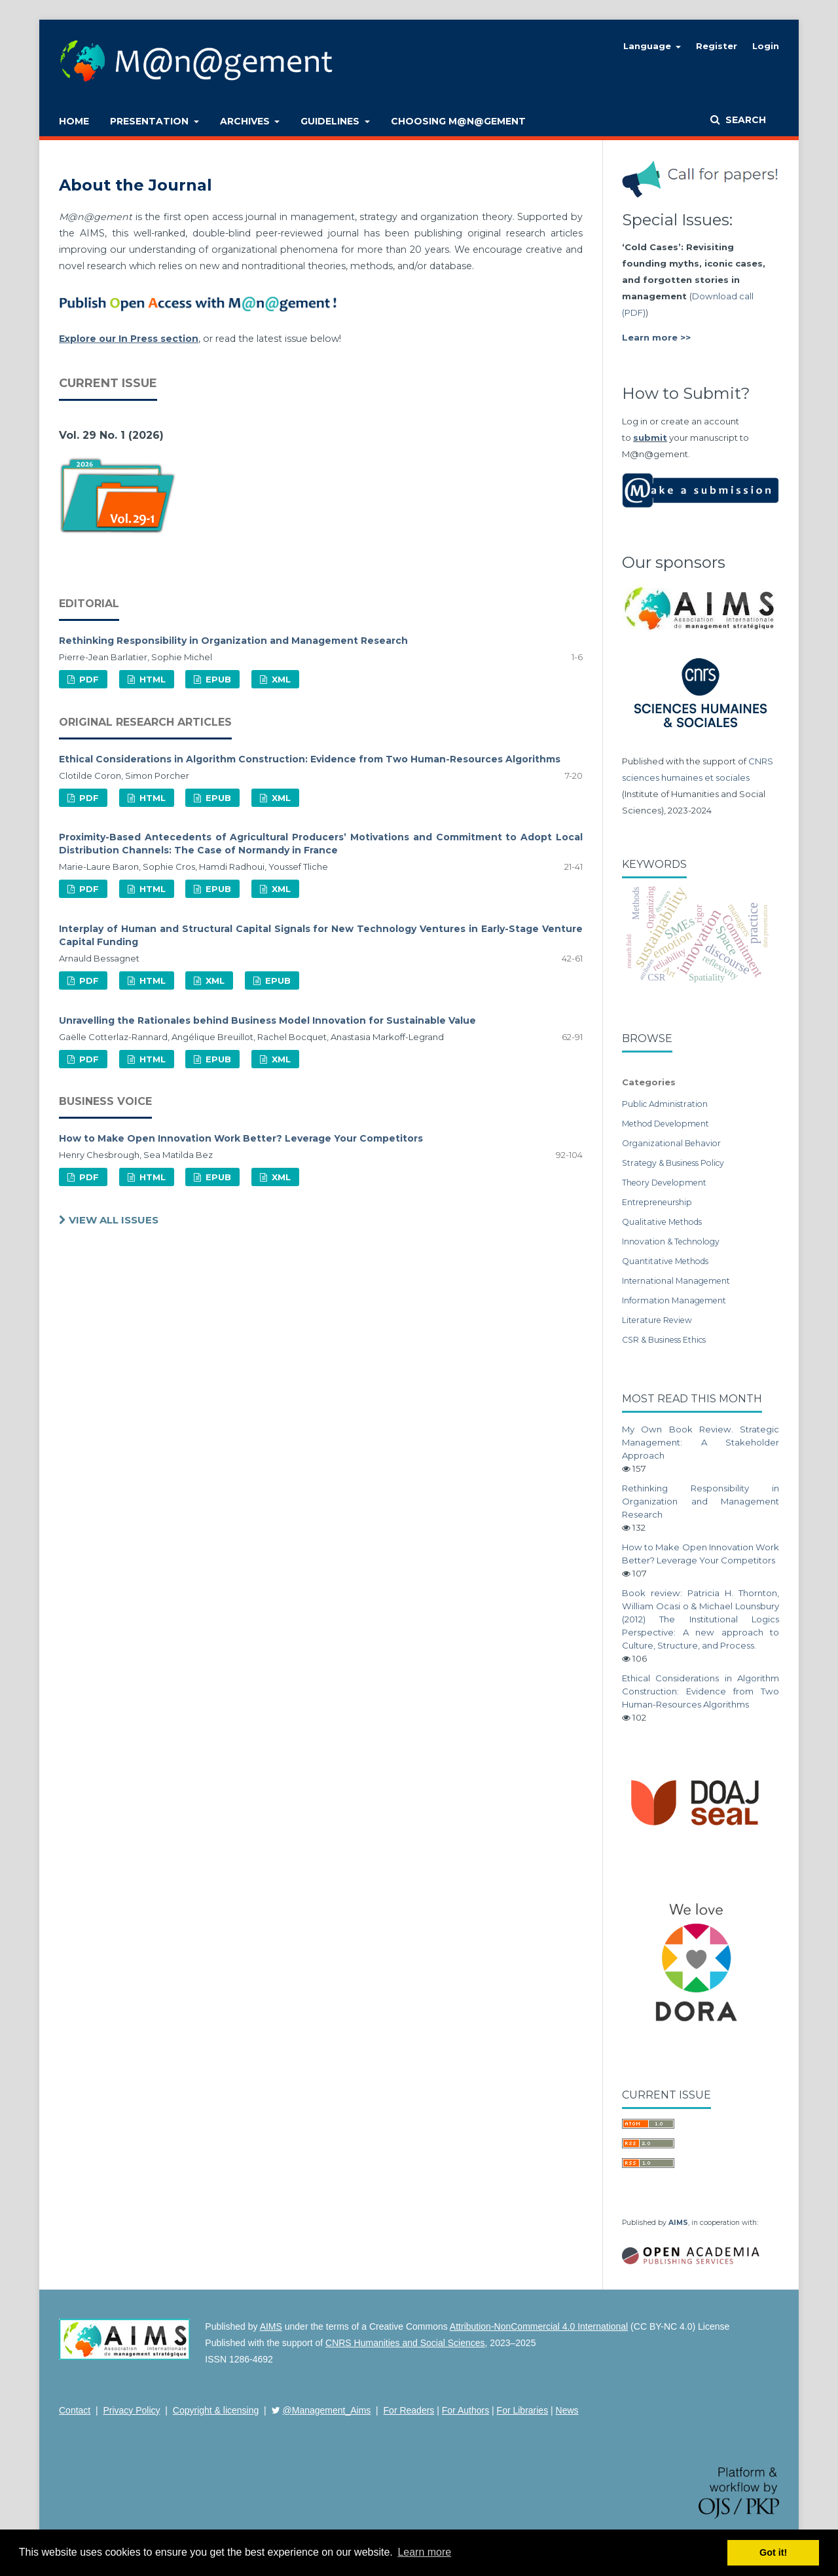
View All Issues (112, 1220)
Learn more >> (656, 337)
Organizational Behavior (671, 1143)
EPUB (217, 679)
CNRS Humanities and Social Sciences (405, 2343)
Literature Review (657, 1320)
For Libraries (523, 2410)
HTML (151, 679)
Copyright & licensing (216, 2410)
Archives (246, 121)
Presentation (150, 121)
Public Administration (665, 1104)
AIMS (678, 2222)
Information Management (674, 1300)
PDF (88, 679)
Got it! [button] (773, 2552)
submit (650, 437)
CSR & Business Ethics (664, 1340)
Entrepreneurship (657, 1202)
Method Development (665, 1124)
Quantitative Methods (665, 1261)
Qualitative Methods (662, 1222)
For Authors (465, 2410)
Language (648, 46)
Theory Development (664, 1182)
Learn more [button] (424, 2552)
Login (765, 46)
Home (74, 121)
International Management (676, 1281)
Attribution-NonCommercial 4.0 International (539, 2326)
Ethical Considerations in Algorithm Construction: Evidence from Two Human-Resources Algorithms (309, 759)
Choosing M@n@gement (458, 121)
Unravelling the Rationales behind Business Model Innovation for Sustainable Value (267, 1020)
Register (716, 46)
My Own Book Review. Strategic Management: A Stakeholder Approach (700, 1442)
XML (280, 679)
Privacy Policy (131, 2410)
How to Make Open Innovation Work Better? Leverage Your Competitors (241, 1138)
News (567, 2410)
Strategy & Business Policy (673, 1163)
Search (744, 120)
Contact (74, 2410)
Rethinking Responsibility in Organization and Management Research (233, 640)
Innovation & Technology (671, 1241)
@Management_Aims (327, 2410)
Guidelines (331, 121)
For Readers (409, 2410)
